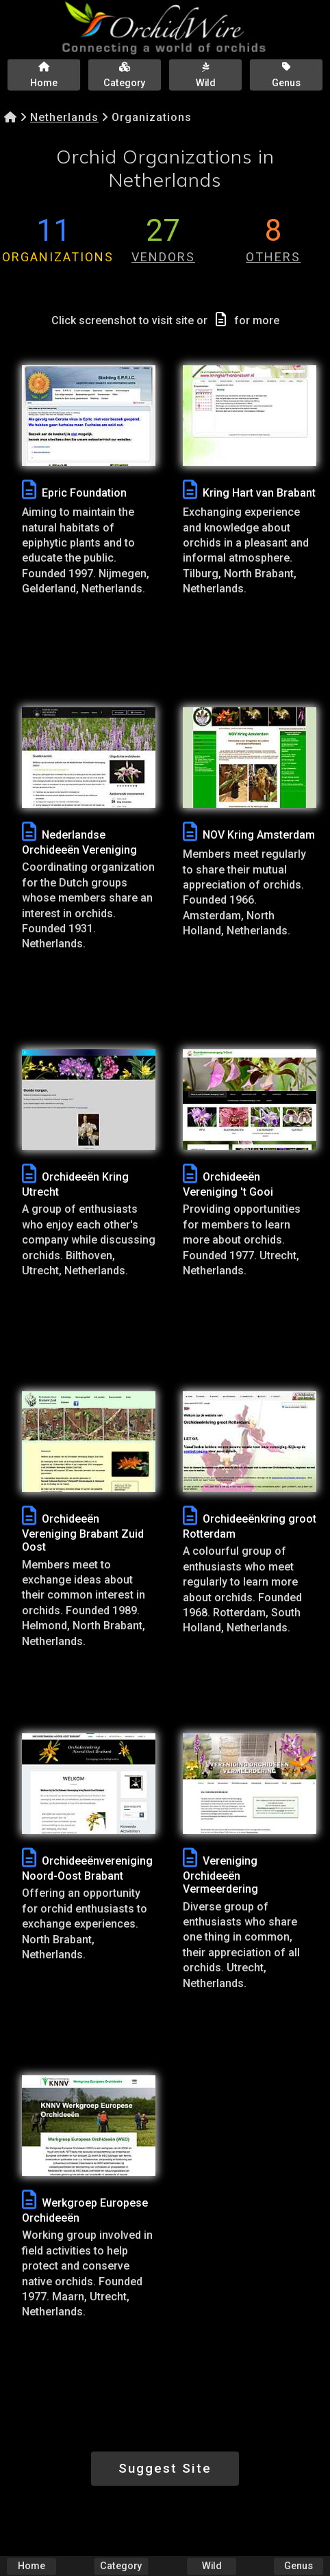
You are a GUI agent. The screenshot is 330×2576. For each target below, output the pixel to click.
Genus (298, 2566)
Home (31, 2566)
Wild (211, 2566)
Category (121, 2566)
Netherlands (64, 117)
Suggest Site (165, 2468)
